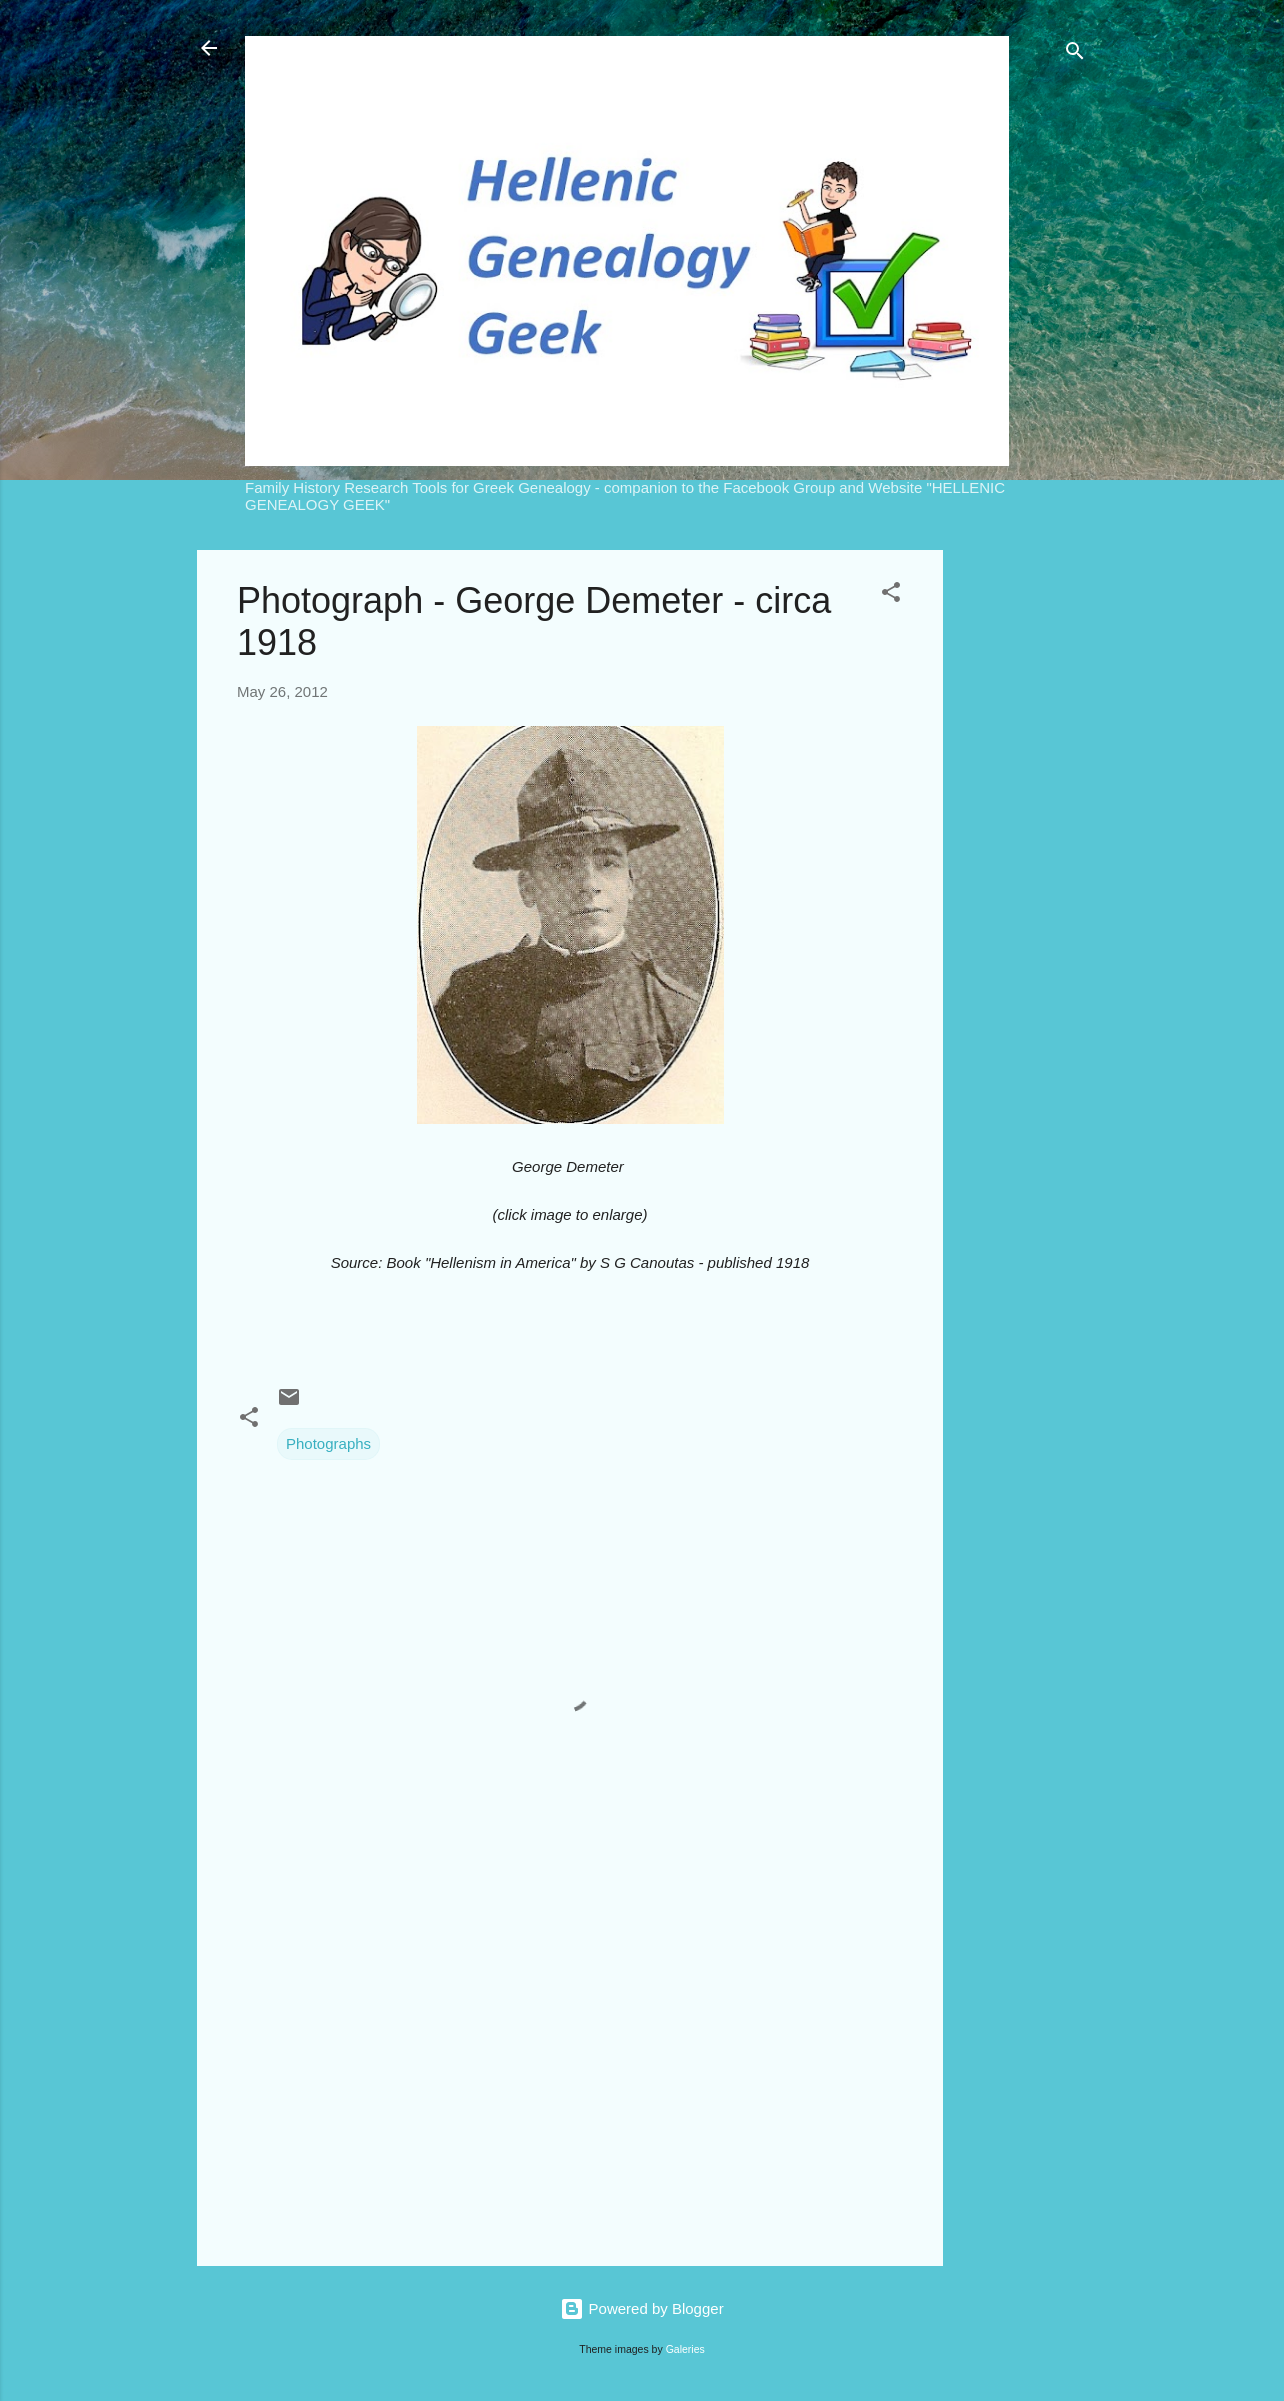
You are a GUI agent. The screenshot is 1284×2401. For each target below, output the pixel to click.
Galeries (685, 2349)
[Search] (1075, 54)
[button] (891, 595)
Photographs (328, 1443)
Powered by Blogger (641, 2308)
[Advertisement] (1023, 850)
